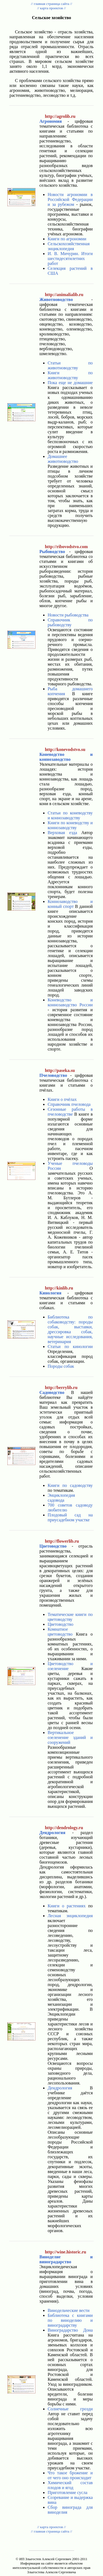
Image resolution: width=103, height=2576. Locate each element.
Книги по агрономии (67, 238)
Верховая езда (62, 832)
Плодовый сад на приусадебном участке (70, 1517)
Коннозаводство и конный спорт (70, 904)
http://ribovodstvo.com (66, 546)
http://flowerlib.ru (62, 1541)
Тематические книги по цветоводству (70, 1617)
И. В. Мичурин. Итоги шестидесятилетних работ (70, 258)
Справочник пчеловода (69, 1104)
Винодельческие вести (68, 2310)
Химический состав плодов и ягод (70, 2485)
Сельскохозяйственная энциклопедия (69, 246)
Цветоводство (60, 1624)
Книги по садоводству (70, 1485)
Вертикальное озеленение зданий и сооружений (70, 1737)
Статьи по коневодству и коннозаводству (70, 815)
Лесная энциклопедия (70, 1915)
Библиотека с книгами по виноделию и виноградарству (70, 2320)
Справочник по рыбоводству (70, 622)
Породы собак (61, 1366)
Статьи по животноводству (70, 365)
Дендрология (60, 2088)
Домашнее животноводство (63, 459)
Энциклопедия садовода (61, 1497)
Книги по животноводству (70, 375)
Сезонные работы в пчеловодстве (70, 1111)
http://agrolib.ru (60, 116)
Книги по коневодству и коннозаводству (70, 825)
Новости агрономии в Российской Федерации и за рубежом (70, 199)
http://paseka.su (60, 1070)
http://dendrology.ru (64, 1827)
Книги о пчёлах (62, 1099)
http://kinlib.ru (59, 1288)
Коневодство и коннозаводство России (70, 1002)
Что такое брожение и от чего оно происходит (70, 2475)
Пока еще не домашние (70, 382)
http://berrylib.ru (61, 1387)
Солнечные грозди (70, 2409)
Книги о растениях (66, 1906)
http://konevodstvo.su (65, 749)
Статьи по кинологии (70, 1346)
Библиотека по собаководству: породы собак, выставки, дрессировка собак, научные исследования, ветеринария (70, 1329)
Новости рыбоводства (68, 615)
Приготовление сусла (67, 2492)
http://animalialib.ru (64, 294)
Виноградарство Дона (70, 2330)
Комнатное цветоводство (60, 1631)
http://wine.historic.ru (65, 2252)
